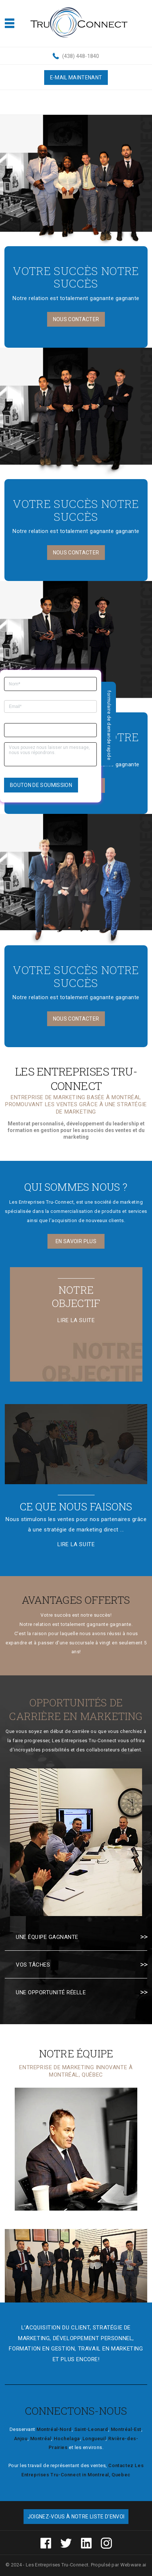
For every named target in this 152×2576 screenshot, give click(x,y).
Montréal (41, 2438)
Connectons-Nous (76, 2411)
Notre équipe (76, 2053)
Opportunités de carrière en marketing (75, 1709)
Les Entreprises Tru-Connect (57, 2565)
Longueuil (94, 2438)
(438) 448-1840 (80, 56)
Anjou (21, 2438)
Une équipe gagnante (47, 1937)
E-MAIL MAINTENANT (76, 77)
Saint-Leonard (91, 2429)
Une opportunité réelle (51, 1992)
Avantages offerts (76, 1600)
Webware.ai (133, 2565)
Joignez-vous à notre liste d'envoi (76, 2517)
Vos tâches (33, 1964)
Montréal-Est (126, 2429)
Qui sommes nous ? (75, 1187)
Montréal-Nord (54, 2429)
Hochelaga (66, 2438)
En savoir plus (76, 1241)
